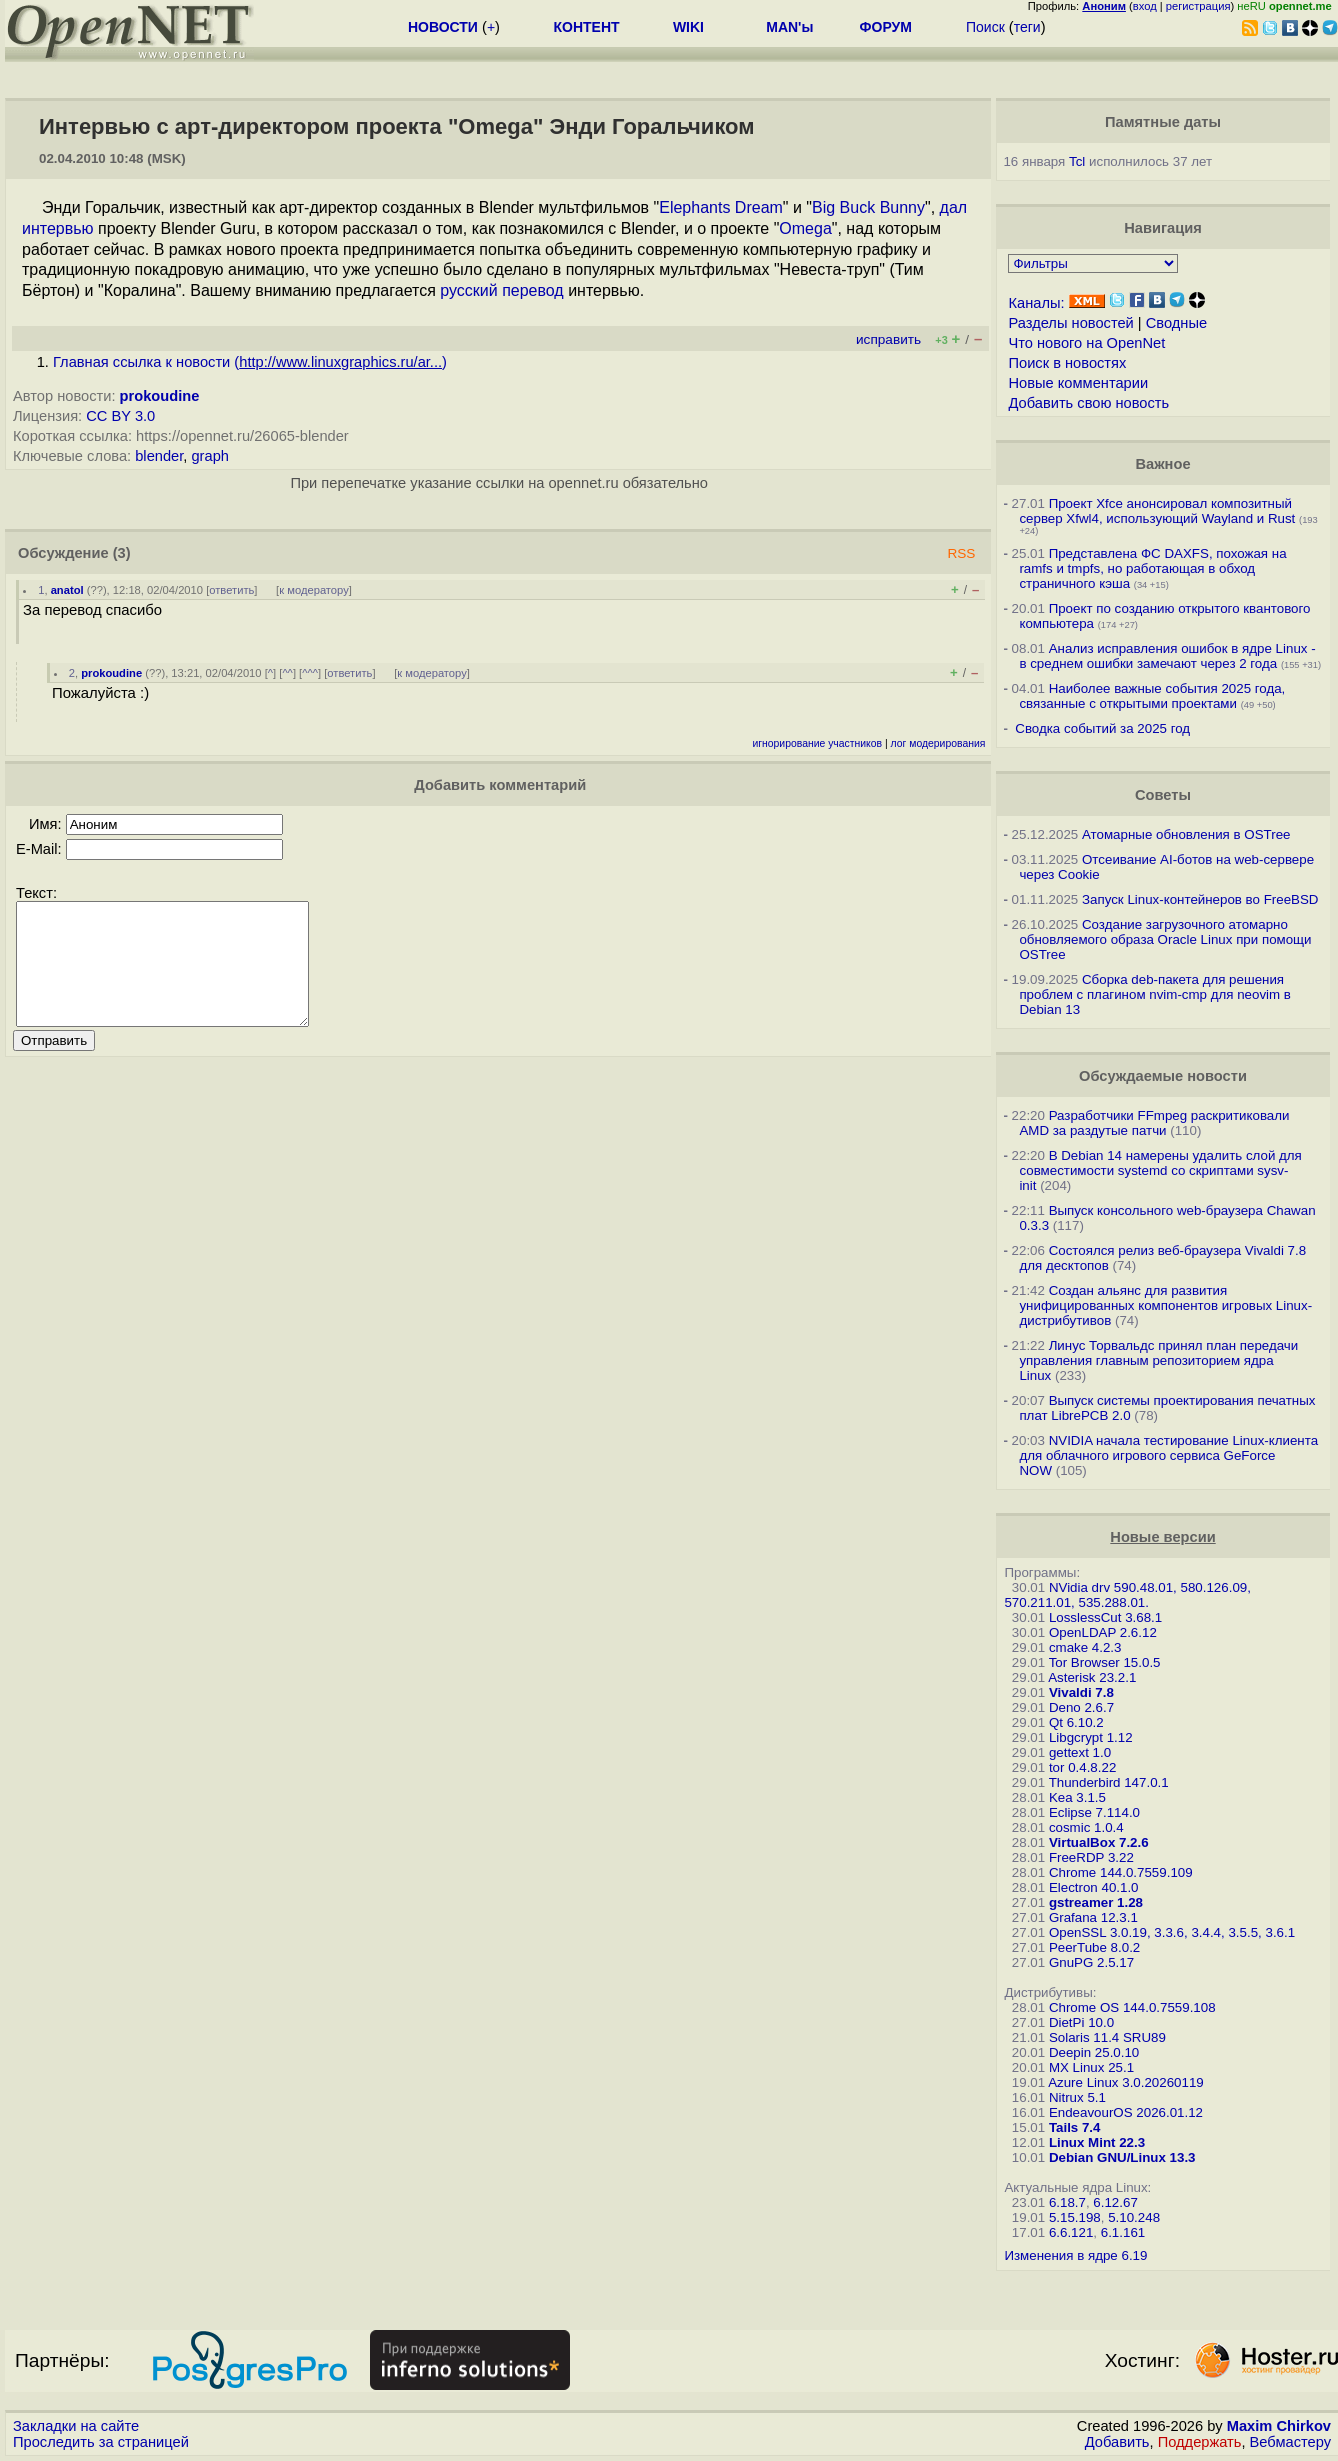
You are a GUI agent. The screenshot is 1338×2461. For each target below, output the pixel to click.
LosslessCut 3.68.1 (1105, 1617)
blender (159, 456)
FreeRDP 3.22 (1091, 1857)
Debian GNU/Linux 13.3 (1122, 2157)
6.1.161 (1123, 2232)
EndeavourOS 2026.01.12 (1126, 2112)
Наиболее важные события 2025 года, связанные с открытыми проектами (1152, 696)
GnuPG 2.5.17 (1091, 1962)
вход (1145, 6)
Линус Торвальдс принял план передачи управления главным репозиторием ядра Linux (1158, 1360)
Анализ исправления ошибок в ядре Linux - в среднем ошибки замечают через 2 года (1167, 656)
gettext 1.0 (1080, 1752)
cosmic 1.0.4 (1086, 1827)
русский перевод (501, 290)
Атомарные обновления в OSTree (1186, 834)
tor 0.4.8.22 (1082, 1767)
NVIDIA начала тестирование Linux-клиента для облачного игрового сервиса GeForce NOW (1168, 1455)
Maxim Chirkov (1279, 2426)
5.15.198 (1075, 2217)
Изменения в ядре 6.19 (1075, 2255)
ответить (231, 590)
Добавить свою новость (1088, 403)
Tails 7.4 (1075, 2127)
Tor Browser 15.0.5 (1105, 1662)
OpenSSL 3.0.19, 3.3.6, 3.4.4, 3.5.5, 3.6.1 (1172, 1932)
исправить (888, 339)
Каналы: (1036, 303)
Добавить (1117, 2442)
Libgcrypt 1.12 (1091, 1737)
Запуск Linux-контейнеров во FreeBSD (1200, 899)
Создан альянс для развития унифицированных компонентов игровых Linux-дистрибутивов (1165, 1305)
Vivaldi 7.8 (1081, 1692)
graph (210, 456)
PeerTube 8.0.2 (1094, 1947)
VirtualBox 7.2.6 (1099, 1842)
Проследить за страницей (101, 2442)
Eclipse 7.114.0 (1094, 1812)
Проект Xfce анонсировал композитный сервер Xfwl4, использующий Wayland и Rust (1157, 511)
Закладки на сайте (76, 2426)
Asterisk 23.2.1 (1092, 1677)
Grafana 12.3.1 (1093, 1917)
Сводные (1176, 323)
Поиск (985, 27)
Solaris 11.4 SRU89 (1107, 2037)
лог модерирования (938, 743)
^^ (287, 673)
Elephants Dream (721, 207)
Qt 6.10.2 (1076, 1722)
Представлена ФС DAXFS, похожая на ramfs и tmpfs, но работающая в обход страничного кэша (1152, 568)
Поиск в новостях (1067, 363)
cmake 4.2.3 (1085, 1647)
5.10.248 (1134, 2217)
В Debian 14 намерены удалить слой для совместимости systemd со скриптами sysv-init (1160, 1170)
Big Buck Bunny (868, 207)
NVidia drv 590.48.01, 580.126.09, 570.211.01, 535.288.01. (1127, 1595)
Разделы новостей (1070, 323)
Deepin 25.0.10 (1094, 2052)
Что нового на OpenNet (1086, 343)
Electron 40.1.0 (1094, 1887)
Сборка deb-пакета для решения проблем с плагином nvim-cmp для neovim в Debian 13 (1155, 994)
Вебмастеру (1290, 2442)
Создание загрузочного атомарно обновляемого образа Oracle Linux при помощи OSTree (1165, 939)
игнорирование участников (817, 743)
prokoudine (160, 396)
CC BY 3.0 (120, 416)
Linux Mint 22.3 (1097, 2142)
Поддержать (1200, 2442)
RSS (961, 553)
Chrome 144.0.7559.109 (1121, 1872)
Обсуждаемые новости (1163, 1076)
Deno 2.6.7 (1081, 1707)
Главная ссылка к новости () (250, 362)
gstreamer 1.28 (1096, 1902)
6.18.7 (1067, 2202)
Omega (805, 228)
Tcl (1077, 161)
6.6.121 (1071, 2232)
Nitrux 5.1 (1077, 2097)
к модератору (314, 590)
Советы (1163, 795)
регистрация (1198, 6)
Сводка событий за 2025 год (1102, 728)
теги (1027, 27)
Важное (1162, 464)
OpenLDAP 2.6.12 (1103, 1632)
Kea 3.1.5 (1077, 1797)
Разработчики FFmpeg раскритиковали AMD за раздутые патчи (1154, 1123)
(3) (122, 553)
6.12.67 (1115, 2202)
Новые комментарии (1078, 383)
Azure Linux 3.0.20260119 (1126, 2082)
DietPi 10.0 (1081, 2022)
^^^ (310, 673)
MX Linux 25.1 (1091, 2067)
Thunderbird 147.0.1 (1109, 1782)
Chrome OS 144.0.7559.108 (1132, 2007)
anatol (67, 590)
